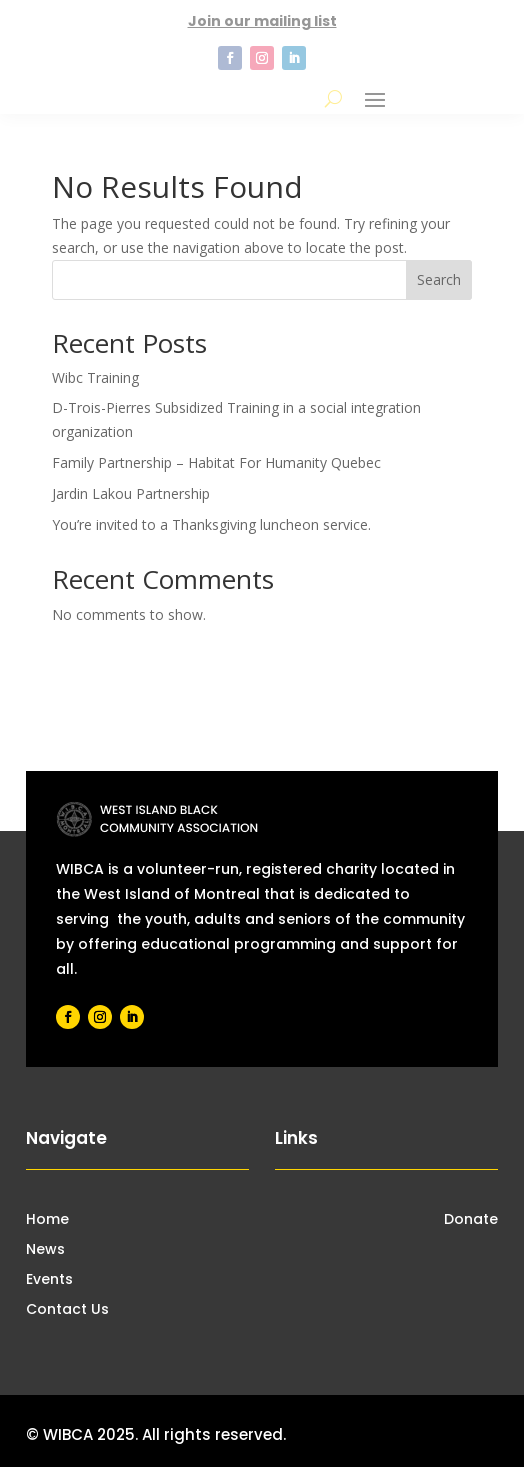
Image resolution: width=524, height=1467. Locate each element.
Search (439, 279)
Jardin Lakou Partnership (131, 493)
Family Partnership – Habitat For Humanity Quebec (216, 462)
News (45, 1250)
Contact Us (67, 1310)
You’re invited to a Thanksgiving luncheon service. (211, 524)
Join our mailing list (262, 21)
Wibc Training (95, 377)
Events (49, 1280)
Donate (471, 1220)
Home (47, 1220)
